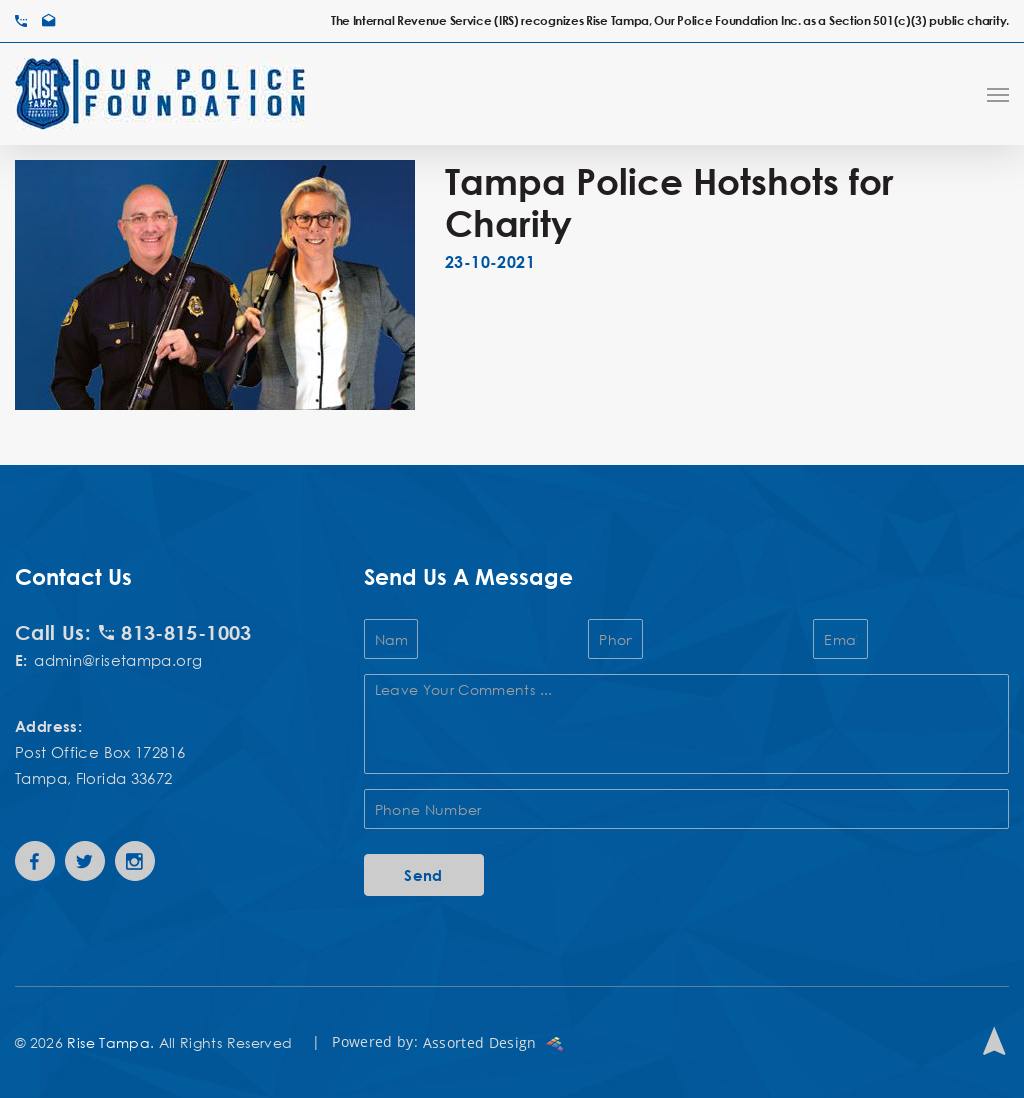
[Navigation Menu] (998, 94)
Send (423, 875)
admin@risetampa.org (118, 660)
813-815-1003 (175, 632)
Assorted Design (493, 1042)
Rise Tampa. (110, 1042)
